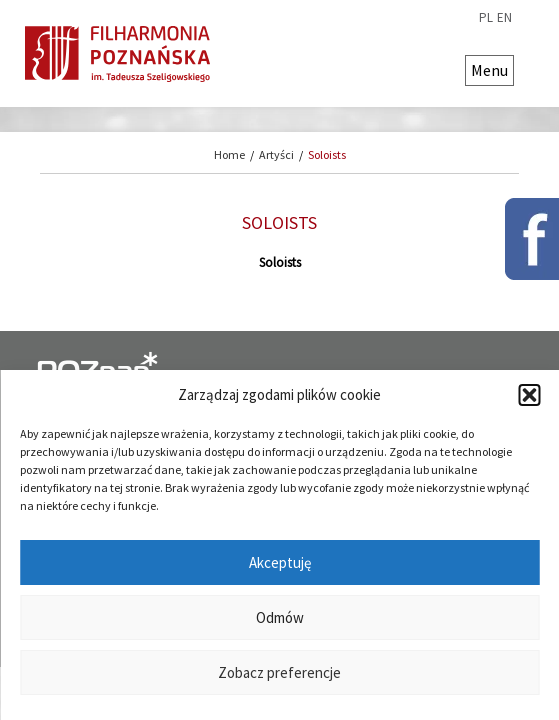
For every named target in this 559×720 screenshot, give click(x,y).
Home (229, 154)
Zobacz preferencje (279, 672)
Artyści (276, 154)
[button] (529, 395)
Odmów (280, 617)
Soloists (327, 154)
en (504, 18)
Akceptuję (280, 562)
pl (486, 18)
